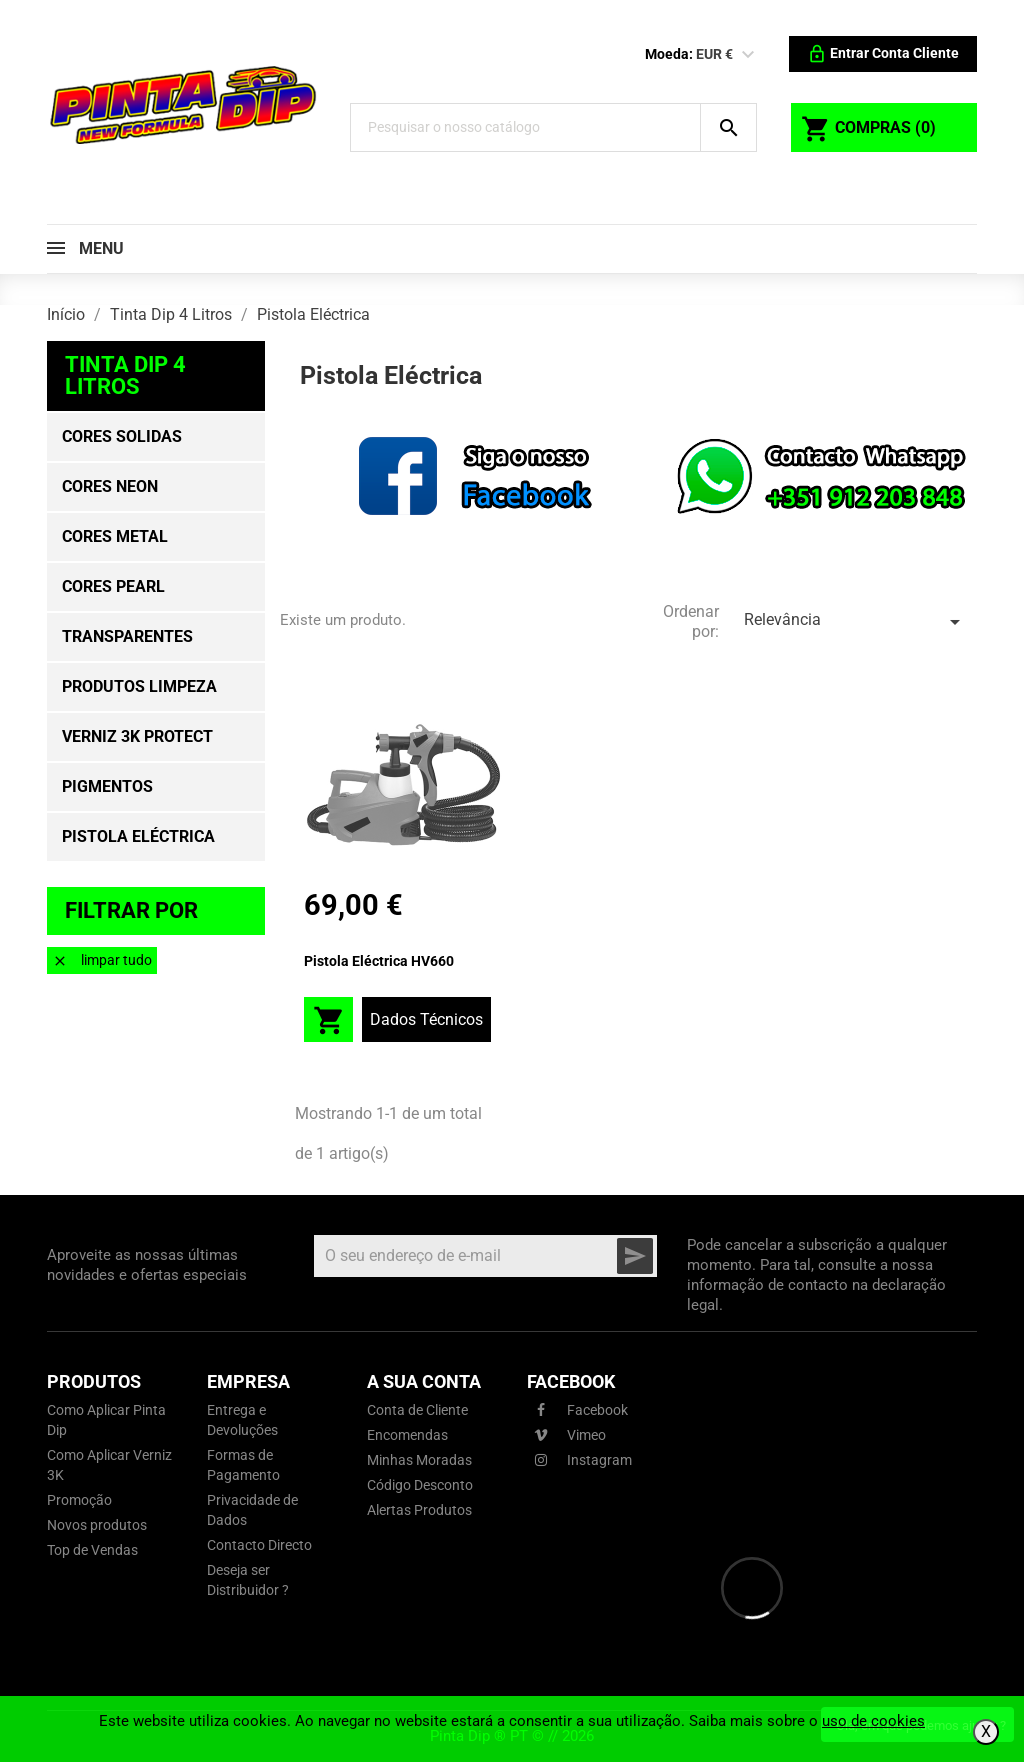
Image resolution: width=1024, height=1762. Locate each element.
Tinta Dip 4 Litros (125, 375)
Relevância (855, 622)
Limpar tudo (102, 960)
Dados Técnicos (426, 1019)
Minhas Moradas (419, 1460)
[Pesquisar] (525, 127)
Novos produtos (97, 1525)
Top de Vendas (92, 1550)
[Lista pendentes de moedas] (748, 55)
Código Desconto (420, 1485)
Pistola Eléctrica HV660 (379, 961)
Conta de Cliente (417, 1410)
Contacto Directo (259, 1545)
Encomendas (407, 1435)
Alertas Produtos (419, 1510)
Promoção (79, 1500)
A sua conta (424, 1381)
